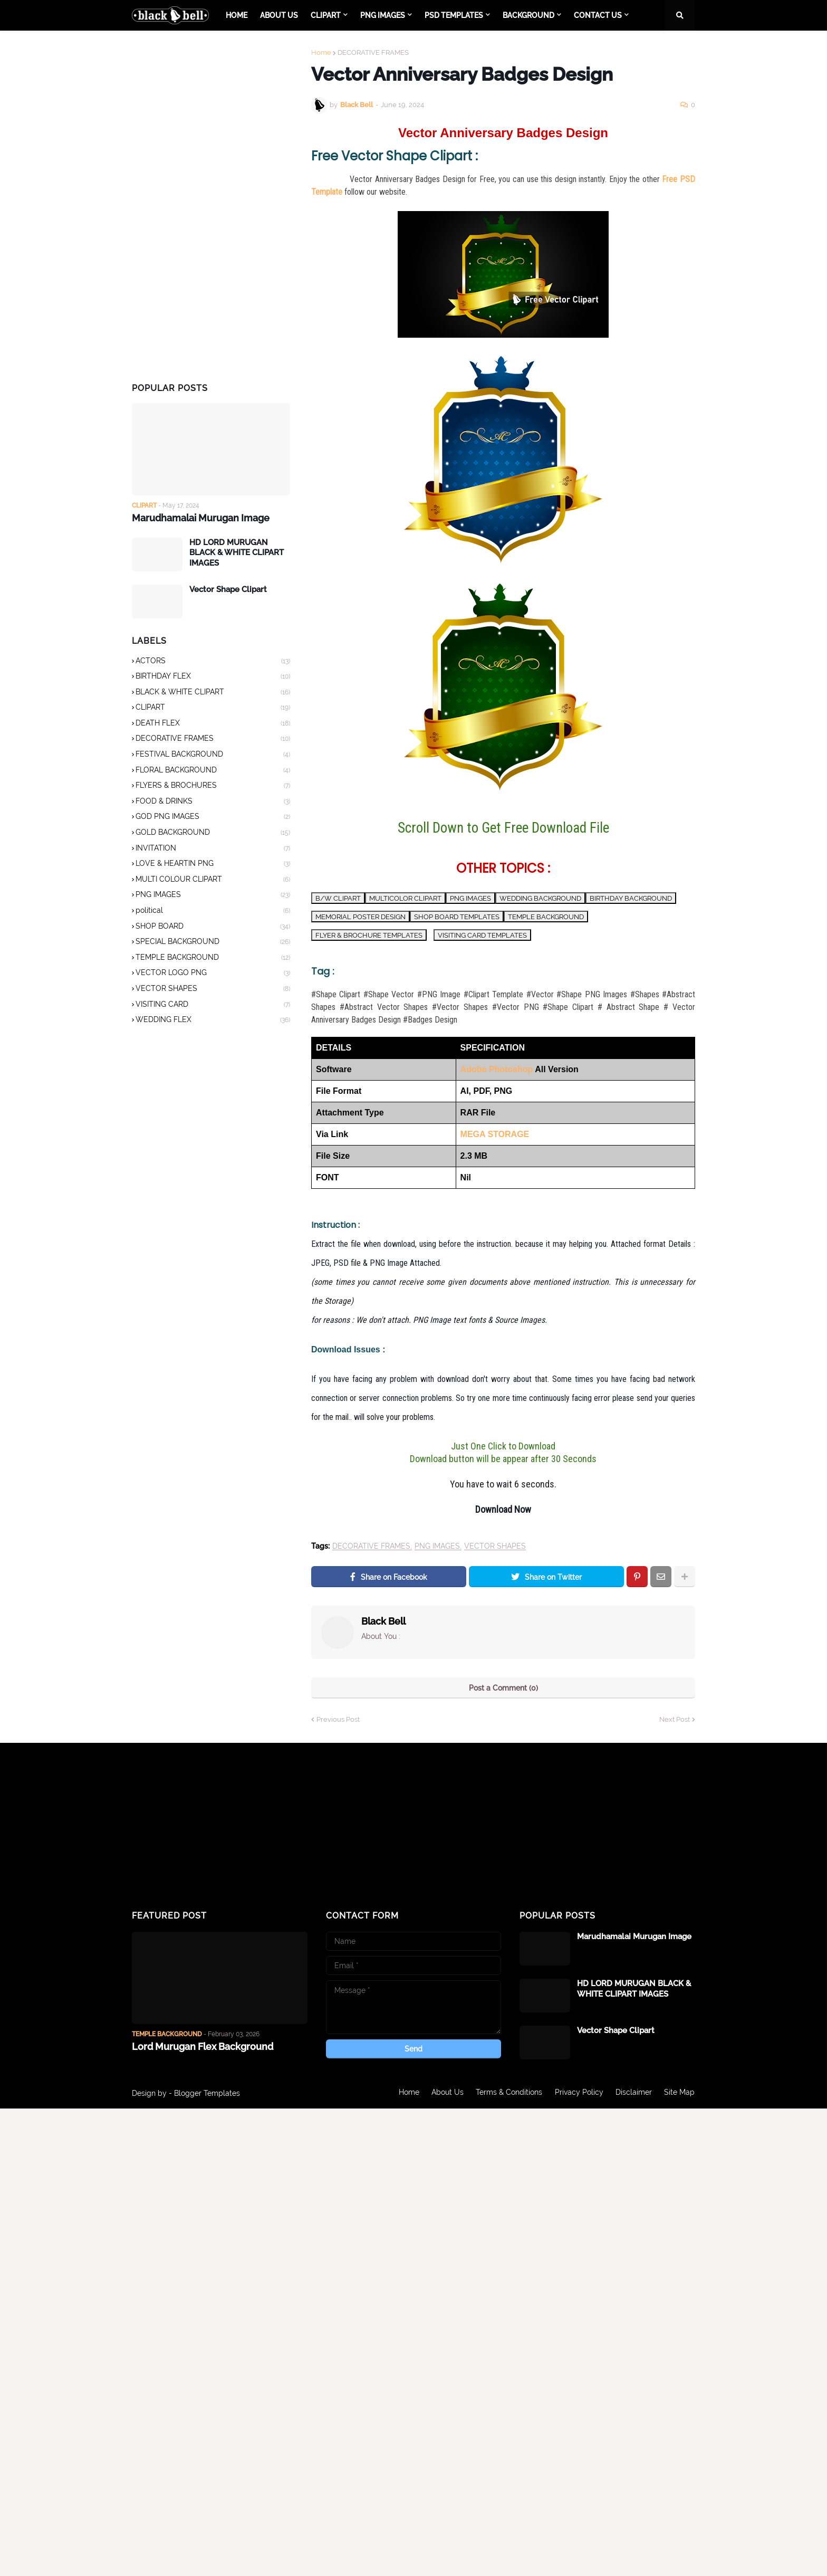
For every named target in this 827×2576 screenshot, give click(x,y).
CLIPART (213, 708)
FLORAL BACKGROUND (213, 771)
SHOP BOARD (213, 926)
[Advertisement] (211, 207)
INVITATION (213, 849)
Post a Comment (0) (503, 1688)
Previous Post (338, 1719)
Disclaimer (634, 2093)
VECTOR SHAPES (495, 1546)
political (213, 911)
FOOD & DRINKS (213, 802)
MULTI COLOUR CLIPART (213, 880)
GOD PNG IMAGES (213, 817)
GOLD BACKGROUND (213, 833)
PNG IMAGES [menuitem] (382, 15)
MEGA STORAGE (495, 1134)
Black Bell (383, 1621)
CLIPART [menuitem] (326, 15)
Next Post (674, 1719)
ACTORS (213, 661)
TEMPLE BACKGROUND (213, 958)
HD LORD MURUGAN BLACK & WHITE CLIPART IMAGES (236, 552)
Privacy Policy (578, 2093)
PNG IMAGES (437, 1546)
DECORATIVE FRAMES (373, 52)
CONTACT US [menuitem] (598, 15)
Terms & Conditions (508, 2093)
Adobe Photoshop (496, 1069)
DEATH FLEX (213, 724)
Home (321, 52)
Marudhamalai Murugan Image (201, 517)
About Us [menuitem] (279, 15)
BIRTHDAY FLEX (213, 677)
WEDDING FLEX (213, 1020)
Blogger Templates (207, 2093)
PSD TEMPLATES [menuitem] (454, 15)
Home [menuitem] (236, 15)
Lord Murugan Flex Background (202, 2046)
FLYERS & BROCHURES (213, 786)
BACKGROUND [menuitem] (528, 15)
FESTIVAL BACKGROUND (213, 755)
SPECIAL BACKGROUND (213, 942)
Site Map (680, 2093)
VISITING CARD (213, 1004)
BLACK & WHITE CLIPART (213, 693)
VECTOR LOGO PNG (213, 973)
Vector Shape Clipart (228, 589)
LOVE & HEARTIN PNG (213, 864)
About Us (446, 2093)
